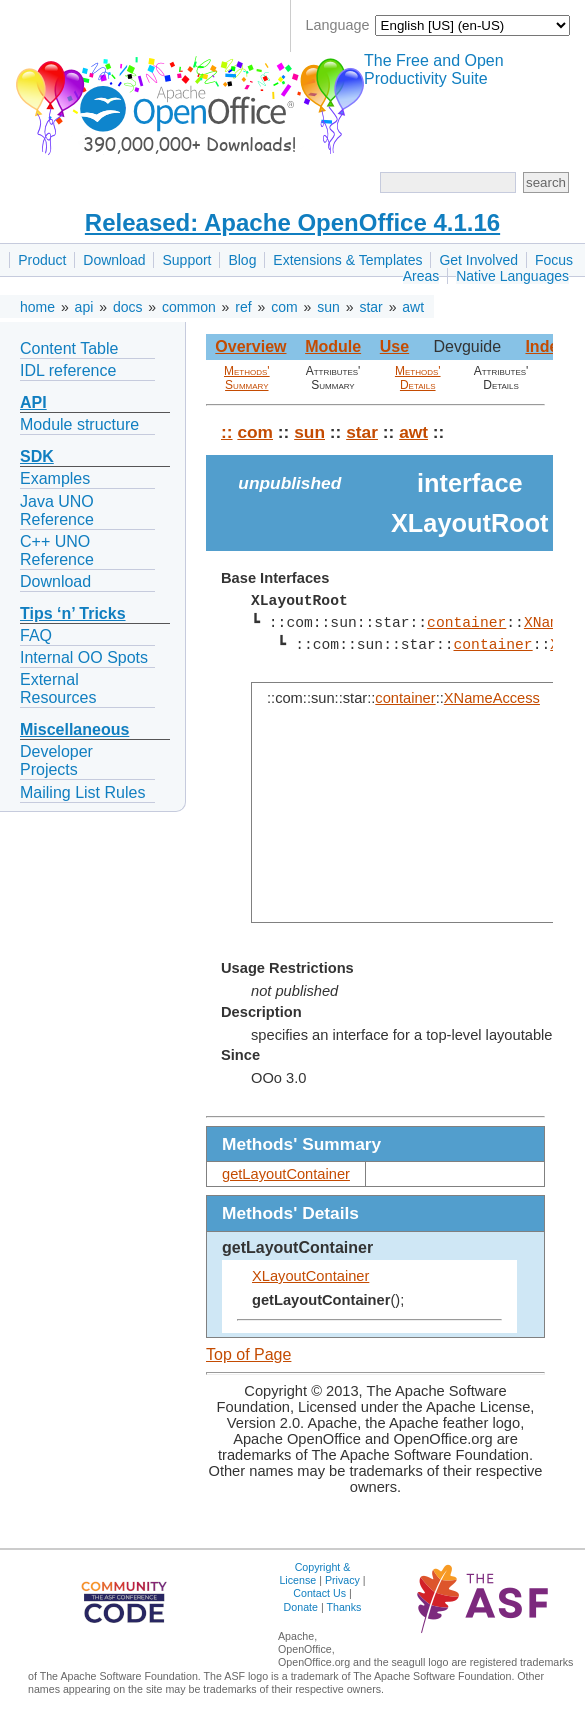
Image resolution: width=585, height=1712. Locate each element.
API (33, 402)
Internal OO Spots (84, 657)
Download (114, 260)
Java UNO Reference (57, 510)
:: (227, 432)
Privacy (342, 1580)
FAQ (36, 635)
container (466, 623)
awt (413, 307)
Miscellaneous (74, 729)
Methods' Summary (247, 378)
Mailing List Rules (82, 792)
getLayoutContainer (286, 1174)
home (37, 307)
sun (328, 307)
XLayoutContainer (310, 1276)
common (189, 307)
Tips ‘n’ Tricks (73, 613)
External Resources (58, 688)
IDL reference (68, 370)
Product (42, 260)
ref (243, 307)
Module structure (79, 424)
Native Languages (512, 276)
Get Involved (478, 260)
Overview (250, 346)
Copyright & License (314, 1573)
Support (186, 260)
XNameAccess (492, 698)
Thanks (343, 1607)
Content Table (69, 348)
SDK (37, 456)
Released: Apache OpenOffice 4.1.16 (292, 222)
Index (546, 346)
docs (128, 307)
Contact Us (319, 1593)
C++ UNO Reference (57, 550)
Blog (242, 260)
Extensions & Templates (347, 260)
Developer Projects (56, 760)
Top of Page (248, 1354)
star (370, 307)
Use (394, 346)
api (84, 307)
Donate (301, 1607)
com (284, 307)
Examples (55, 478)
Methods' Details (418, 378)
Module (333, 346)
